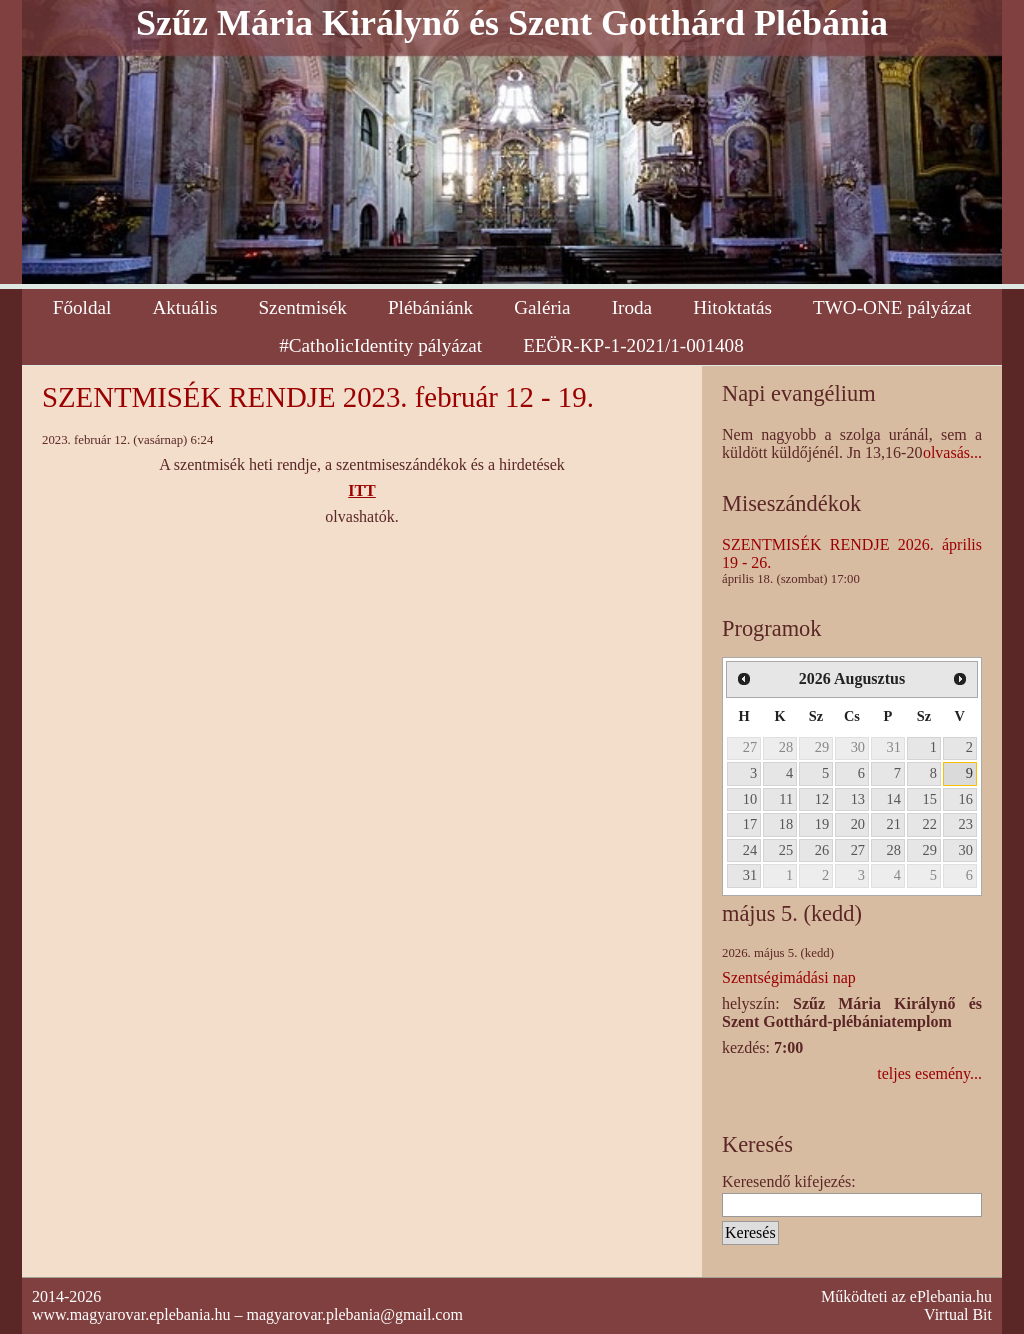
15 (930, 799)
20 (858, 824)
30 (858, 747)
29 (822, 747)
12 (822, 799)
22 (930, 824)
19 (822, 824)
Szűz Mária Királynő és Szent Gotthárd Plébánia (512, 23)
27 (750, 747)
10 (750, 799)
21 (894, 824)
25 (786, 850)
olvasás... (952, 452)
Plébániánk (430, 307)
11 (786, 799)
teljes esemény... (929, 1073)
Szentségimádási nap (789, 977)
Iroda (632, 307)
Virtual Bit (958, 1314)
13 (858, 799)
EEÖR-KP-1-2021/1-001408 (633, 345)
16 (966, 799)
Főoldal (82, 307)
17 (750, 824)
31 (894, 747)
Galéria (542, 307)
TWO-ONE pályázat (892, 307)
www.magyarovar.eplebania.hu (131, 1314)
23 (966, 824)
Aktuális (184, 307)
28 (786, 747)
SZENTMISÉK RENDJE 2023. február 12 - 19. (318, 397)
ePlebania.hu (951, 1296)
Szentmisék (302, 307)
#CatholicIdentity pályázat (380, 345)
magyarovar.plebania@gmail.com (354, 1314)
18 (786, 824)
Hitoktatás (732, 307)
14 (894, 799)
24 (750, 850)
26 (822, 850)
